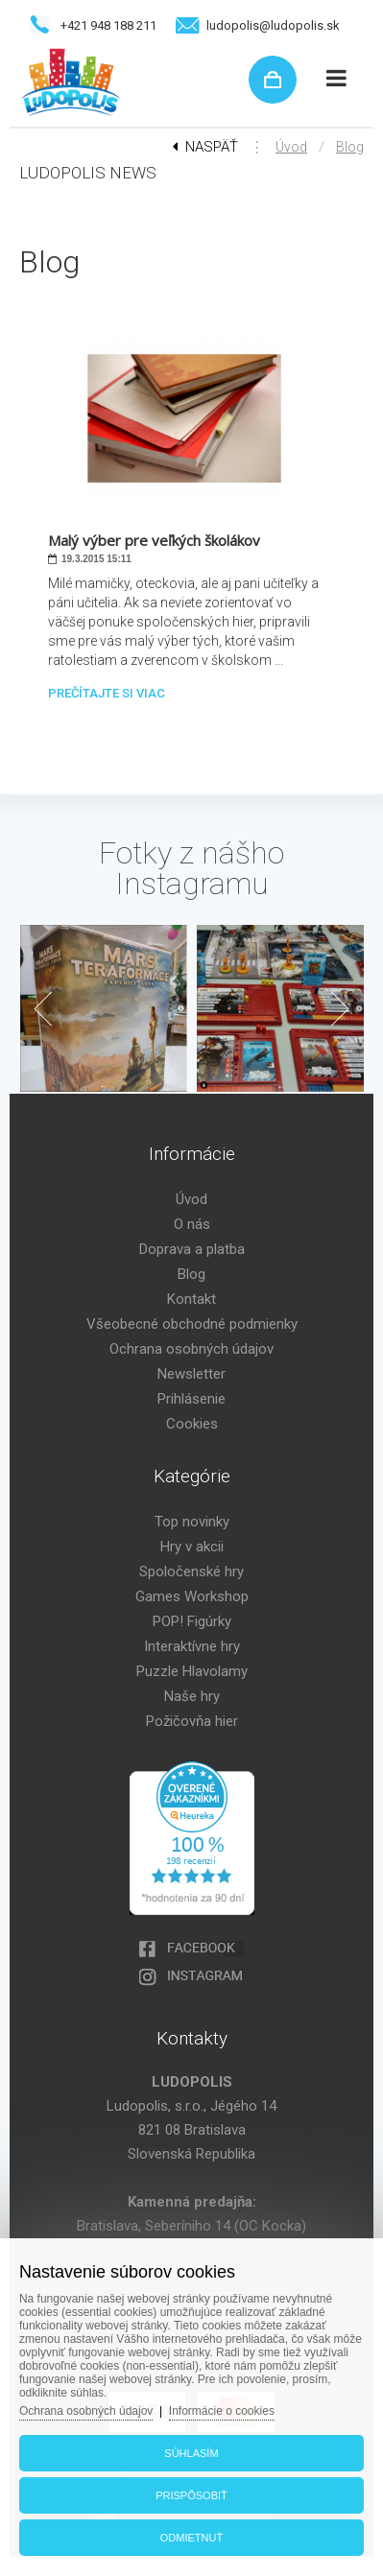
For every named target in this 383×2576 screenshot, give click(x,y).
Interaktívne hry (192, 1646)
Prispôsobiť (191, 2495)
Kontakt (191, 1299)
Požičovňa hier (192, 1721)
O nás (192, 1224)
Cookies (192, 1423)
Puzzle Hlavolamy (192, 1671)
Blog (350, 146)
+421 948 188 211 (108, 25)
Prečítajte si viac (106, 693)
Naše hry (192, 1696)
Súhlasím (191, 2453)
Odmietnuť (191, 2537)
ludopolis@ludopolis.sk (273, 25)
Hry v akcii (192, 1546)
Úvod (291, 146)
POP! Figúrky (192, 1621)
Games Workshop (192, 1596)
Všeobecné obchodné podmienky (192, 1324)
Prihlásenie (191, 1398)
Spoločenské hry (191, 1571)
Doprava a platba (192, 1249)
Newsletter (191, 1374)
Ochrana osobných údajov (191, 1349)
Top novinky (192, 1521)
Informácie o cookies (222, 2411)
